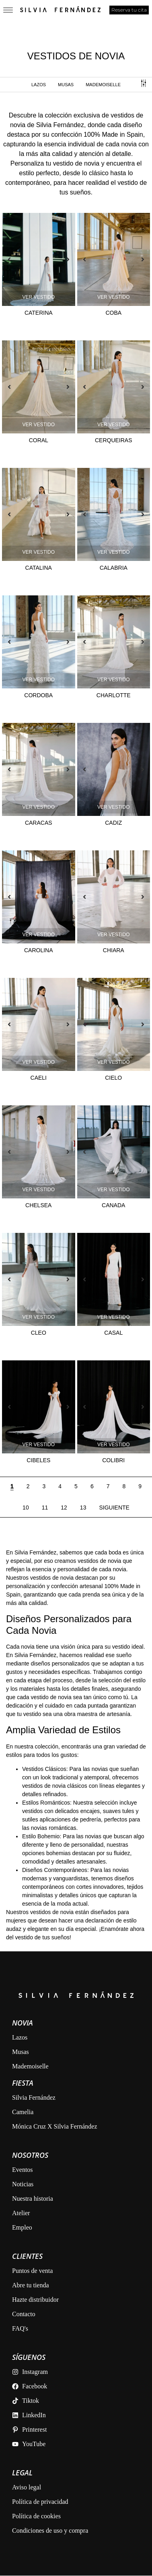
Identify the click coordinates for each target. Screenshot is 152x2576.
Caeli (39, 1078)
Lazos (38, 84)
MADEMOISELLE (103, 84)
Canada (113, 1205)
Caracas (38, 823)
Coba (113, 313)
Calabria (113, 568)
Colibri (113, 1460)
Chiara (113, 950)
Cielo (113, 1078)
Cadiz (113, 823)
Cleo (38, 1333)
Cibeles (38, 1460)
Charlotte (114, 695)
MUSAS (66, 84)
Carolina (38, 950)
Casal (113, 1333)
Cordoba (38, 695)
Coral (38, 440)
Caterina (39, 313)
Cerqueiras (113, 440)
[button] (9, 259)
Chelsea (38, 1205)
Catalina (38, 568)
